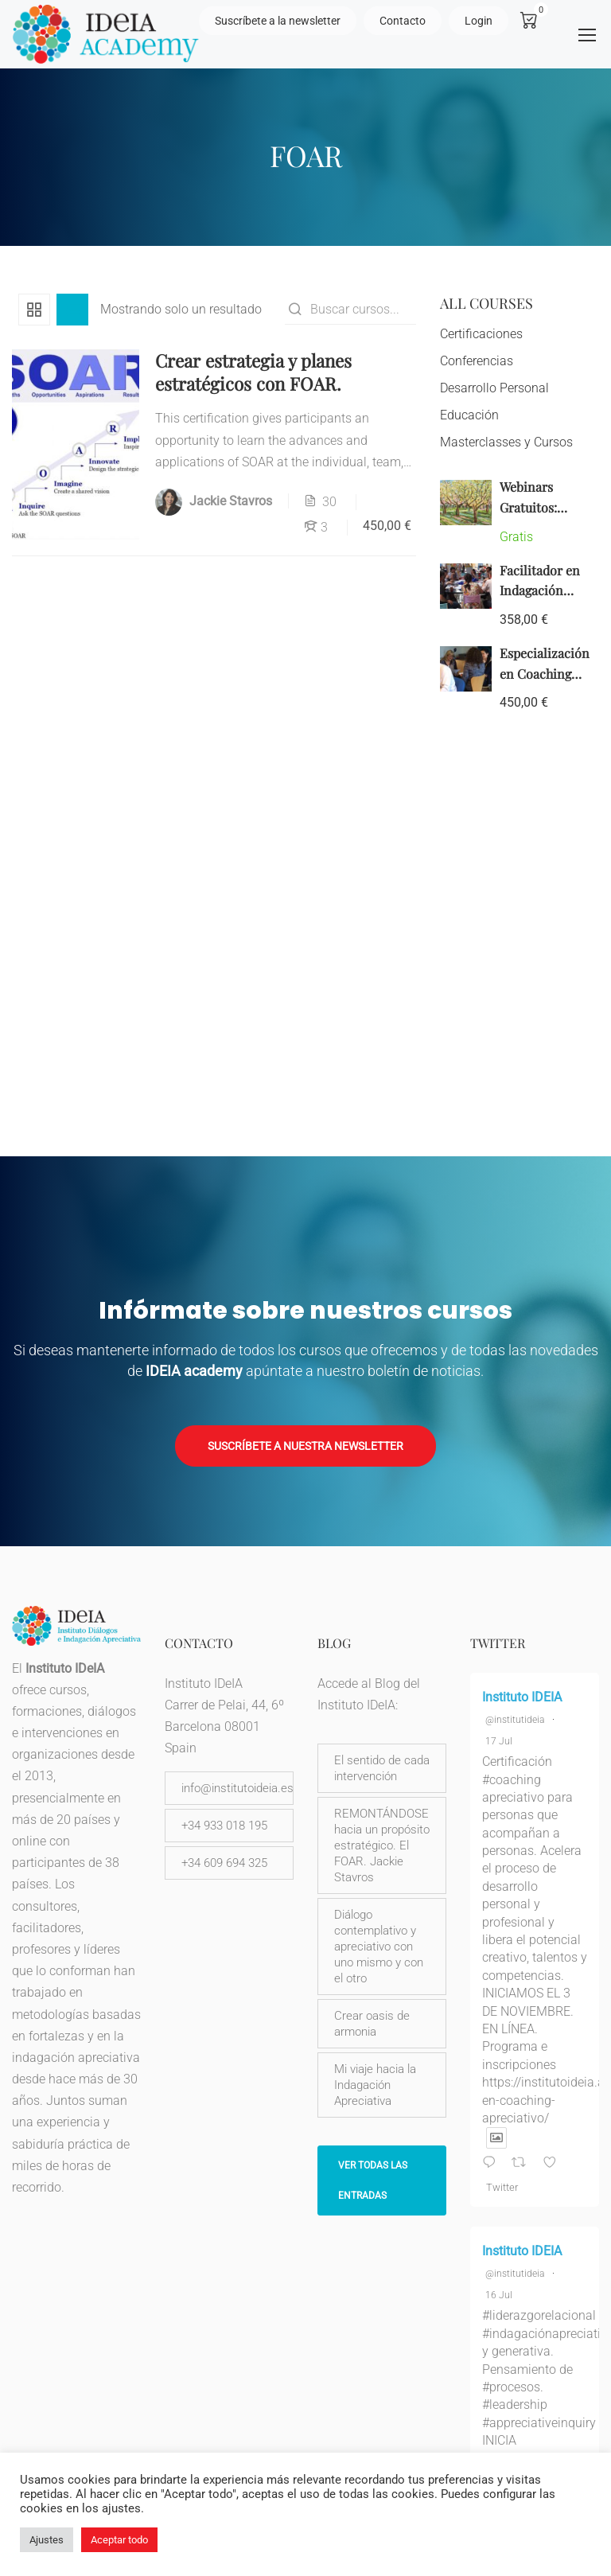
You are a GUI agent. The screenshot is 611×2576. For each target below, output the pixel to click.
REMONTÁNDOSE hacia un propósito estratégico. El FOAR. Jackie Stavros (382, 1845)
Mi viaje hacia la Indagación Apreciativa (375, 2085)
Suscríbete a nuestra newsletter (305, 1446)
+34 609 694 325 (224, 1863)
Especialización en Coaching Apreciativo (545, 678)
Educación (469, 419)
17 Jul (498, 1741)
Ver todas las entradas (372, 2180)
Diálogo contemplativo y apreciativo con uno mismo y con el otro (378, 1947)
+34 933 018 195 (224, 1825)
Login (478, 20)
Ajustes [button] (46, 2540)
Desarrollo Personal (494, 392)
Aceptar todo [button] (119, 2540)
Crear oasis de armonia (372, 2024)
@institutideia (514, 1719)
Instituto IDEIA (522, 1697)
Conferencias (476, 365)
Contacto (402, 20)
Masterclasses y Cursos (506, 446)
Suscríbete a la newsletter (278, 20)
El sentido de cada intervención (382, 1768)
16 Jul (498, 2295)
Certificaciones (481, 338)
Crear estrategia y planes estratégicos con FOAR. (253, 377)
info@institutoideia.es (237, 1788)
